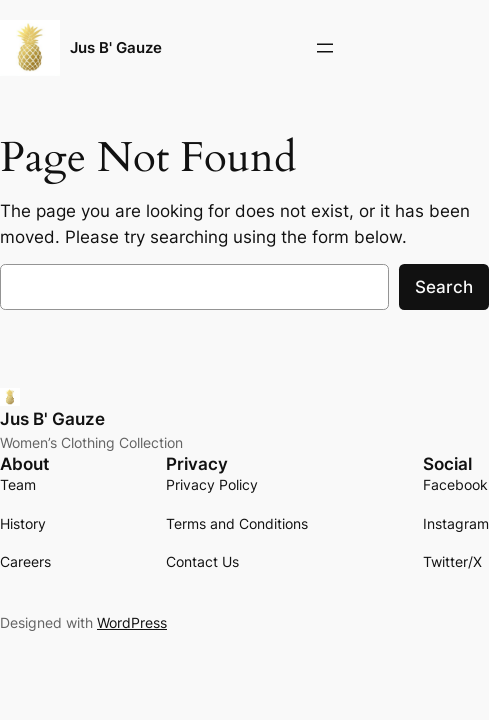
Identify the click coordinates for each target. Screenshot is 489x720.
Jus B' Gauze (116, 48)
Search (444, 287)
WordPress (132, 622)
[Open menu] (325, 48)
